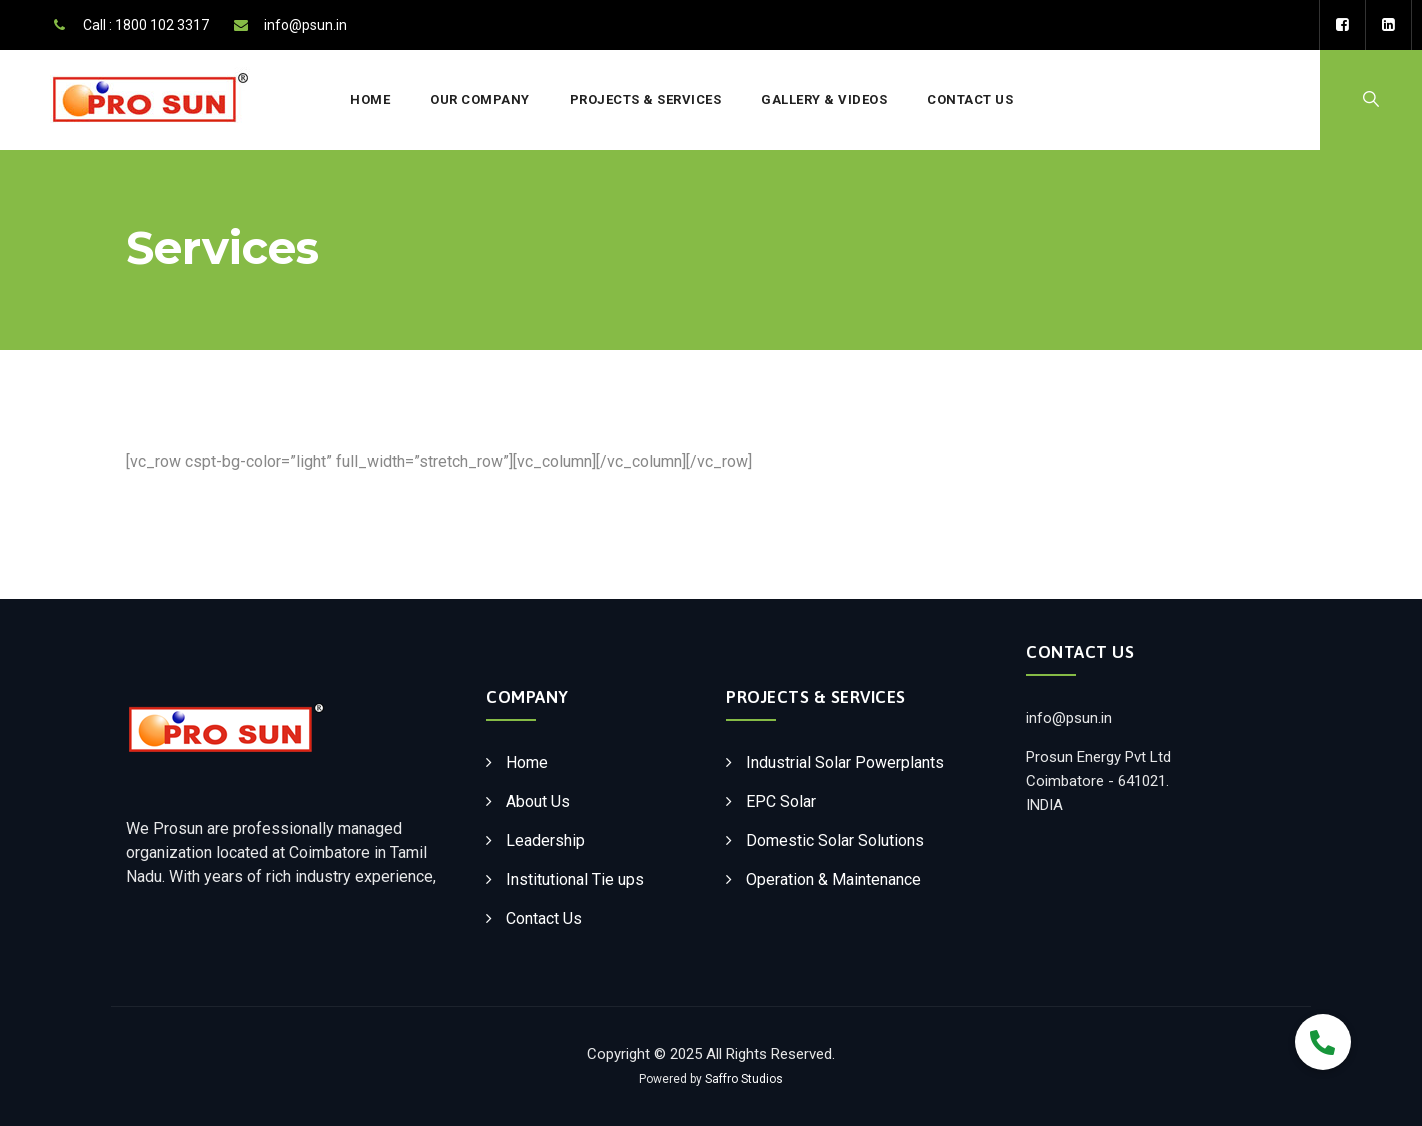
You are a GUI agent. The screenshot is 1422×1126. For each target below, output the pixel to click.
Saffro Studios (744, 1079)
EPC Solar (781, 801)
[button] (1323, 1042)
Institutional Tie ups (575, 879)
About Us (538, 801)
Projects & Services (646, 99)
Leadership (545, 840)
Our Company (480, 99)
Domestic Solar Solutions (835, 840)
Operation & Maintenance (833, 879)
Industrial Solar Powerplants (845, 762)
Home (370, 99)
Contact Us (970, 99)
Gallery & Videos (824, 99)
